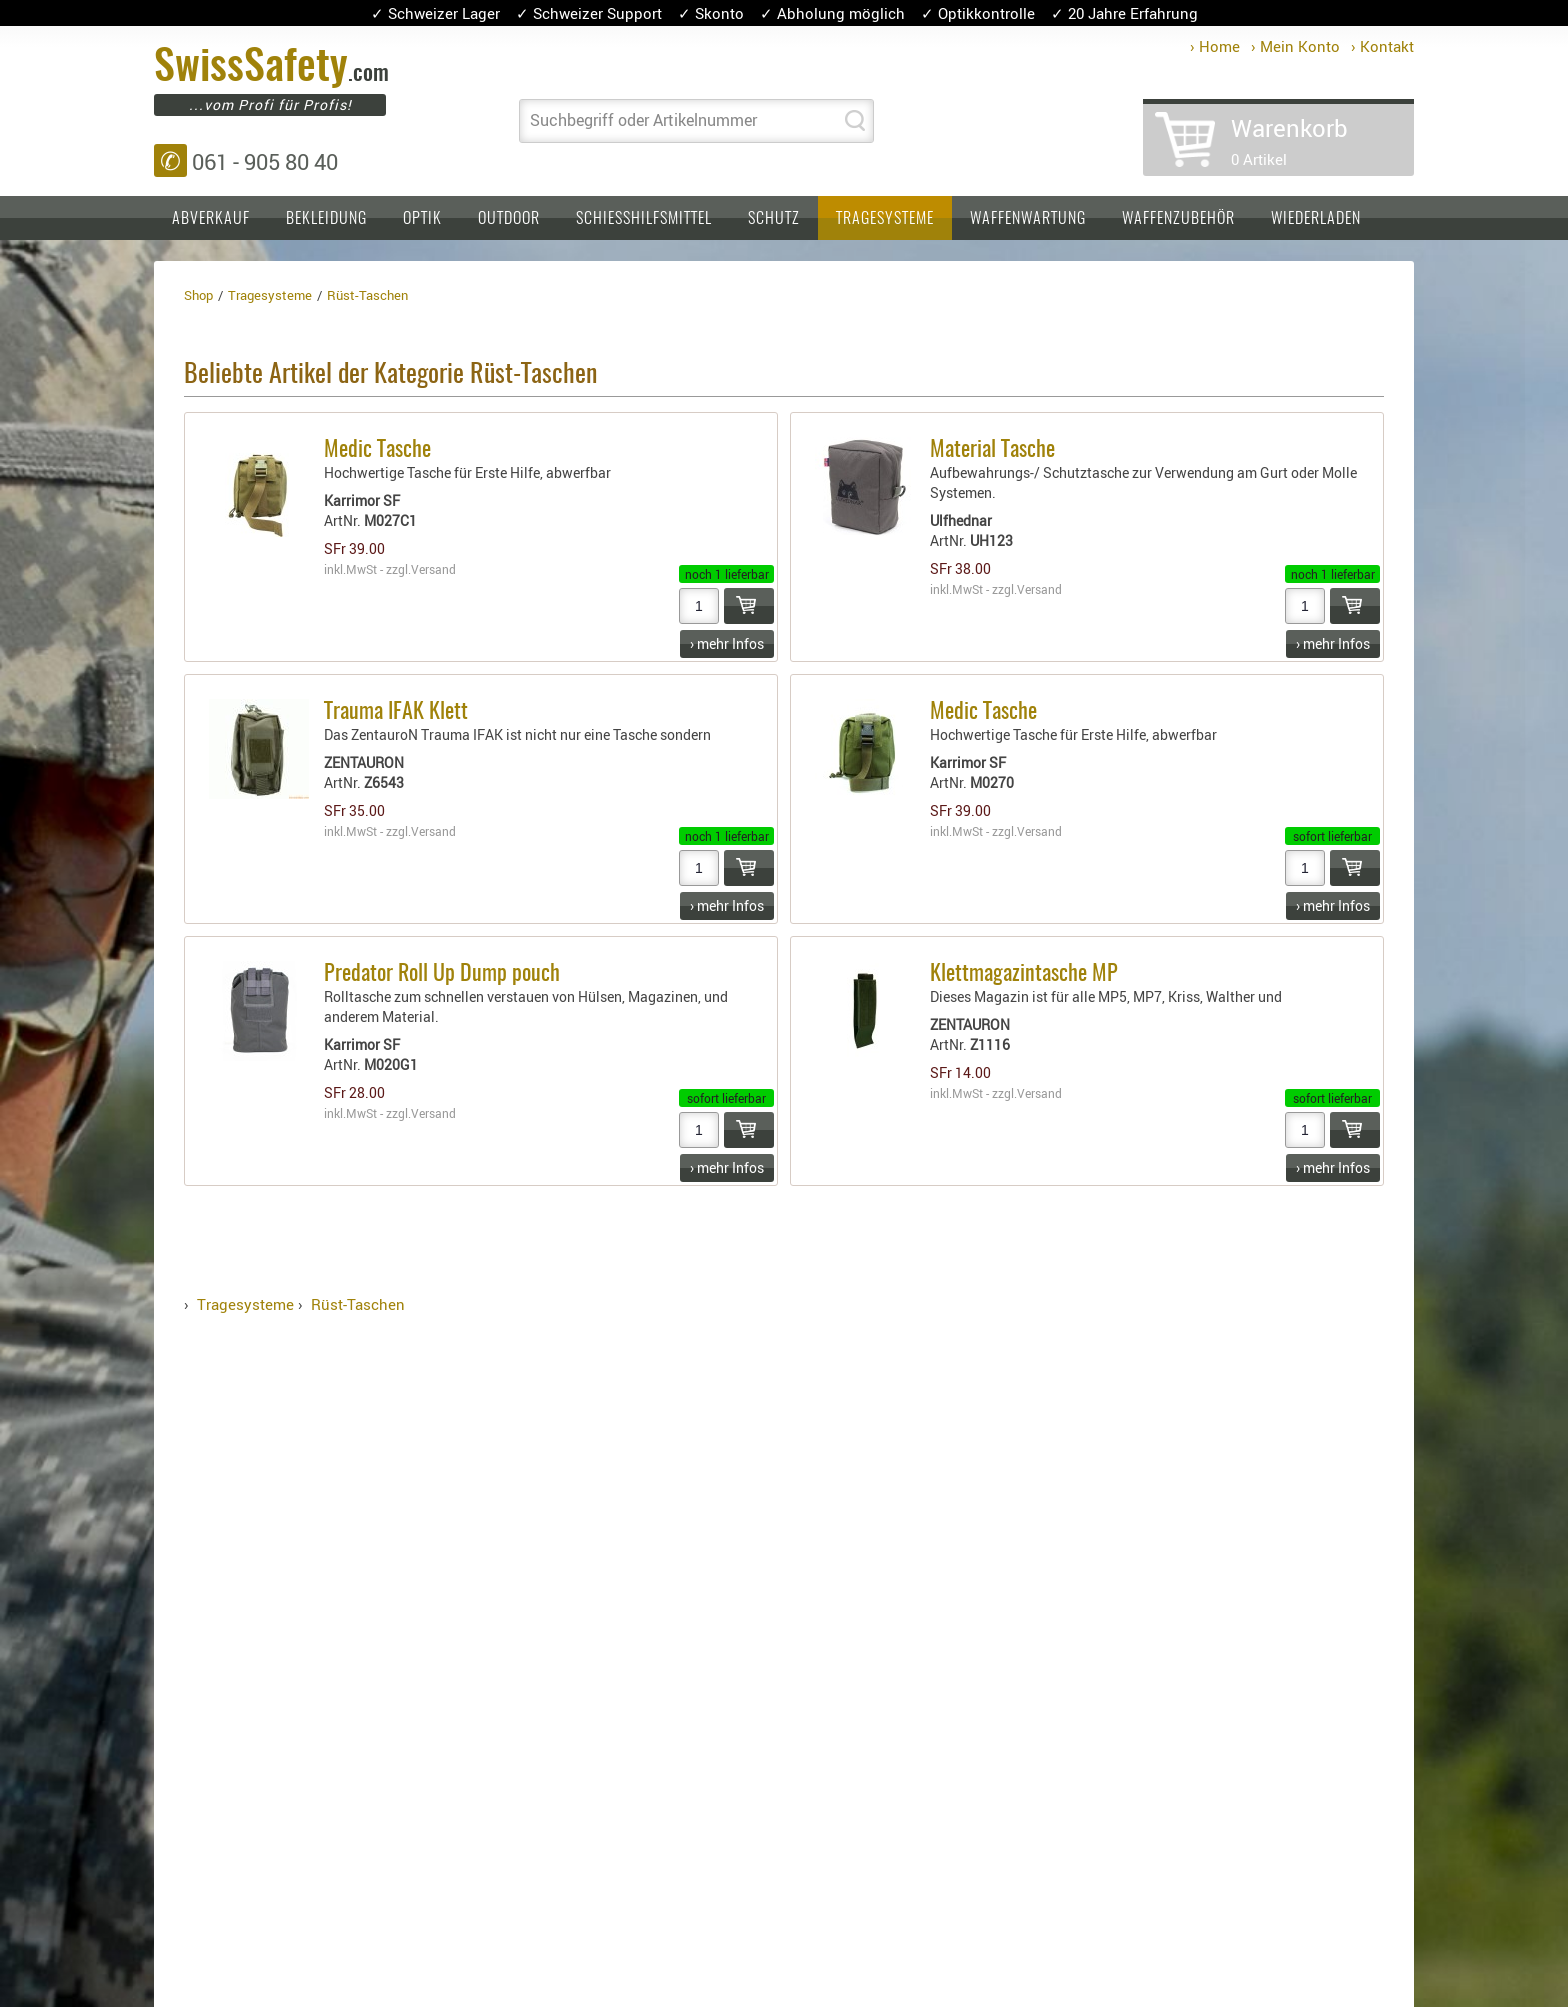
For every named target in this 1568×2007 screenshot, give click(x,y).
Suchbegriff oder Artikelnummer (643, 120)
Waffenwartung (1028, 219)
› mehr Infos (727, 643)
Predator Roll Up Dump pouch (442, 974)
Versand (433, 569)
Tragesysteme (885, 219)
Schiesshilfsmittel (644, 219)
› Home (1215, 46)
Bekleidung (326, 219)
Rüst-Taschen (358, 1304)
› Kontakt (1382, 46)
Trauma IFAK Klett (396, 712)
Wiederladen (1316, 219)
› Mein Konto (1295, 46)
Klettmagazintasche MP (1024, 974)
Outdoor (509, 219)
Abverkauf (211, 219)
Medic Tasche (377, 450)
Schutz (774, 219)
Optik (422, 219)
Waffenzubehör (1178, 219)
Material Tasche (992, 450)
